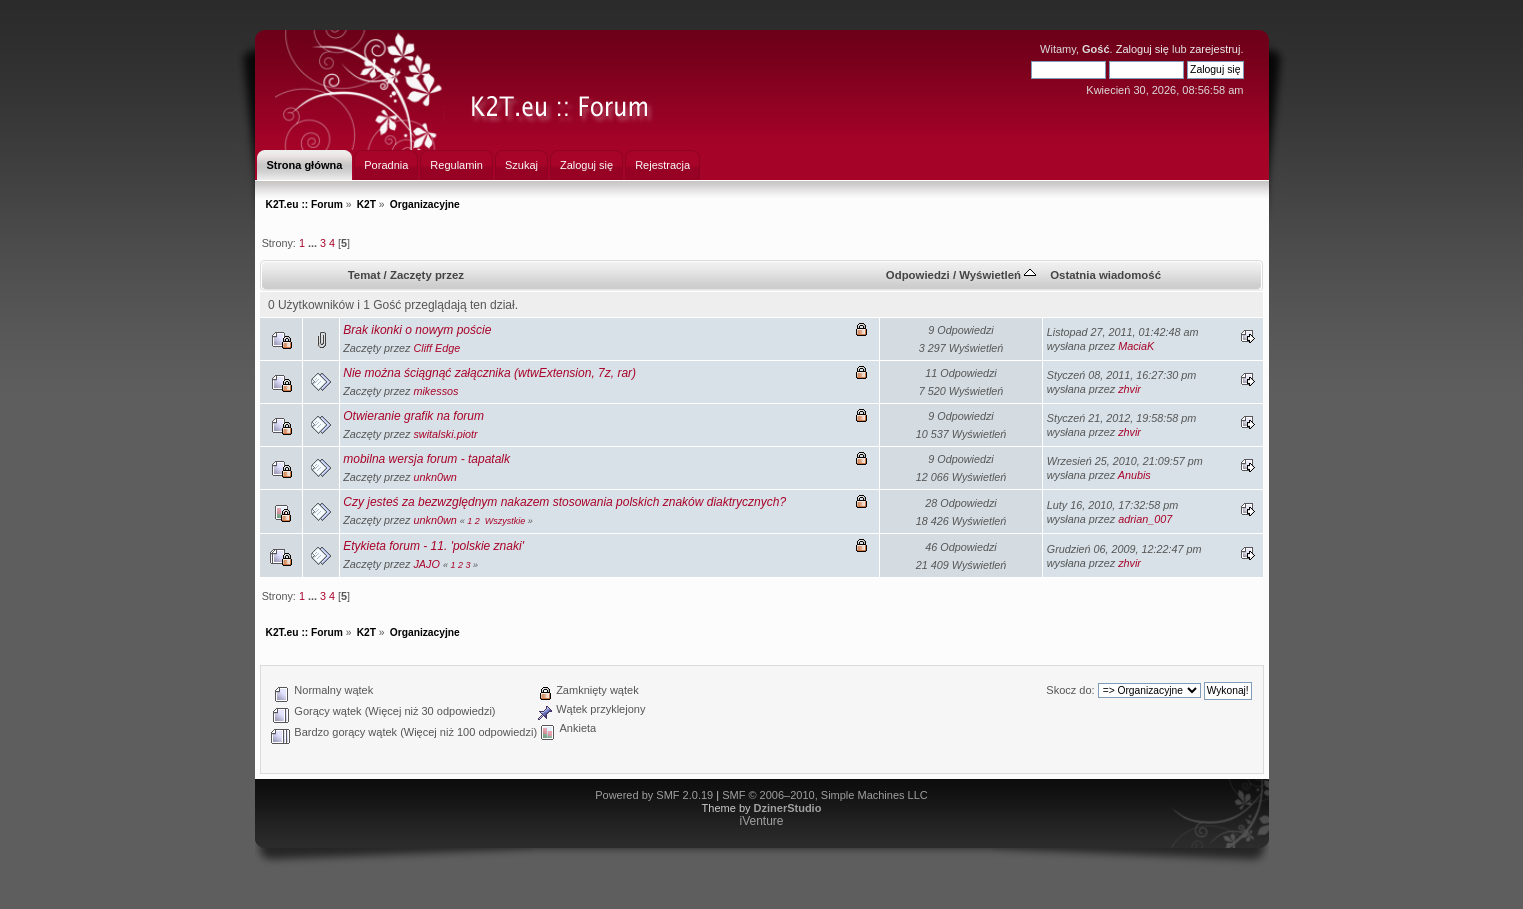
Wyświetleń (997, 275)
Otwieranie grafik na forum (413, 416)
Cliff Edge (436, 348)
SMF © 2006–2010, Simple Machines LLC (825, 795)
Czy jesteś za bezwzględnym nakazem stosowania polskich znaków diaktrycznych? (564, 502)
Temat (364, 275)
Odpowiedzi (918, 275)
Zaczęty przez (427, 275)
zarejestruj (1215, 49)
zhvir (1129, 389)
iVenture (761, 821)
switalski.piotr (445, 434)
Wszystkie (505, 521)
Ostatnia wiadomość (1105, 275)
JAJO (426, 564)
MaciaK (1136, 346)
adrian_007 (1145, 519)
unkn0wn (434, 477)
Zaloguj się (1142, 49)
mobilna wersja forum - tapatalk (426, 459)
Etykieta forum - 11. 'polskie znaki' (433, 546)
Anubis (1134, 475)
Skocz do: (1070, 690)
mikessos (435, 391)
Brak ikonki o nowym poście (417, 330)
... (314, 243)
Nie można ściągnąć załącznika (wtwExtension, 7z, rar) (489, 373)
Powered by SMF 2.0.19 (654, 795)
